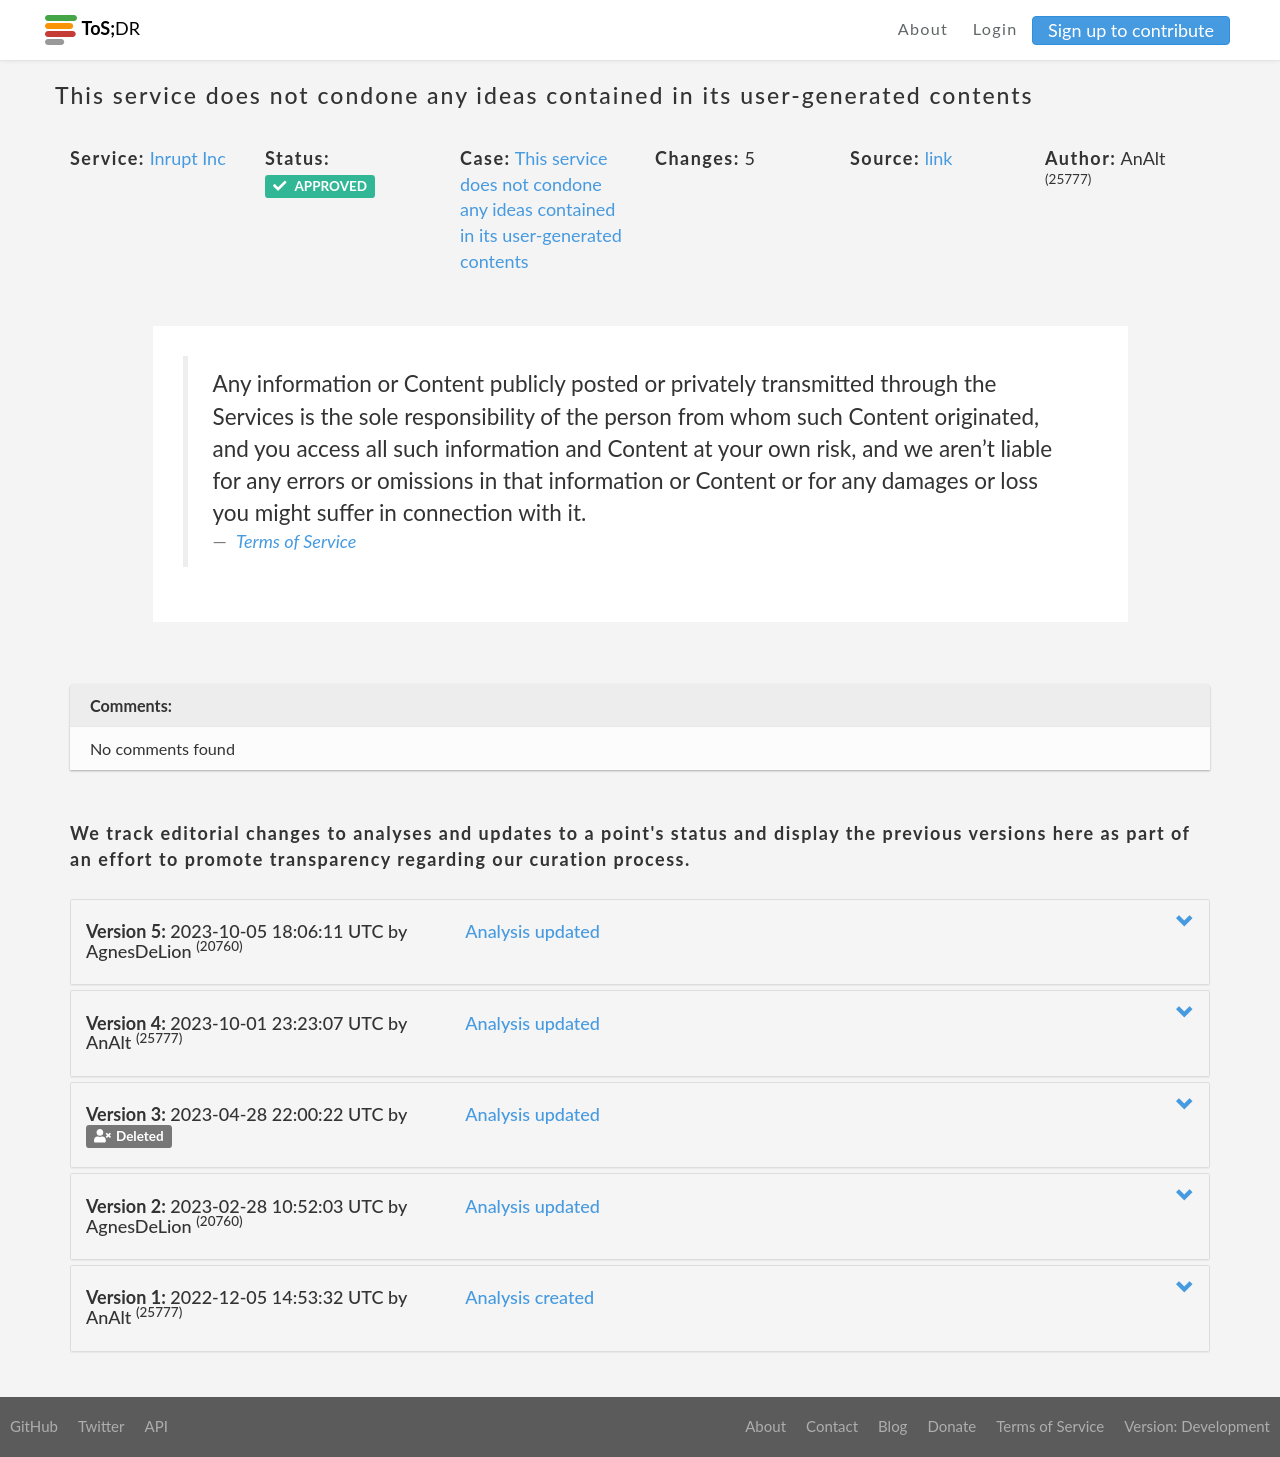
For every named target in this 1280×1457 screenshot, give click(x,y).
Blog (892, 1426)
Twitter (101, 1426)
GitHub (34, 1426)
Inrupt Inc (188, 158)
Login (995, 28)
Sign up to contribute (1131, 30)
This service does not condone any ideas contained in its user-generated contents (541, 209)
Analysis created (529, 1297)
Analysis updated (532, 931)
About (923, 28)
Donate (951, 1426)
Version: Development (1197, 1426)
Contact (832, 1426)
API (155, 1426)
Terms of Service (296, 541)
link (939, 158)
